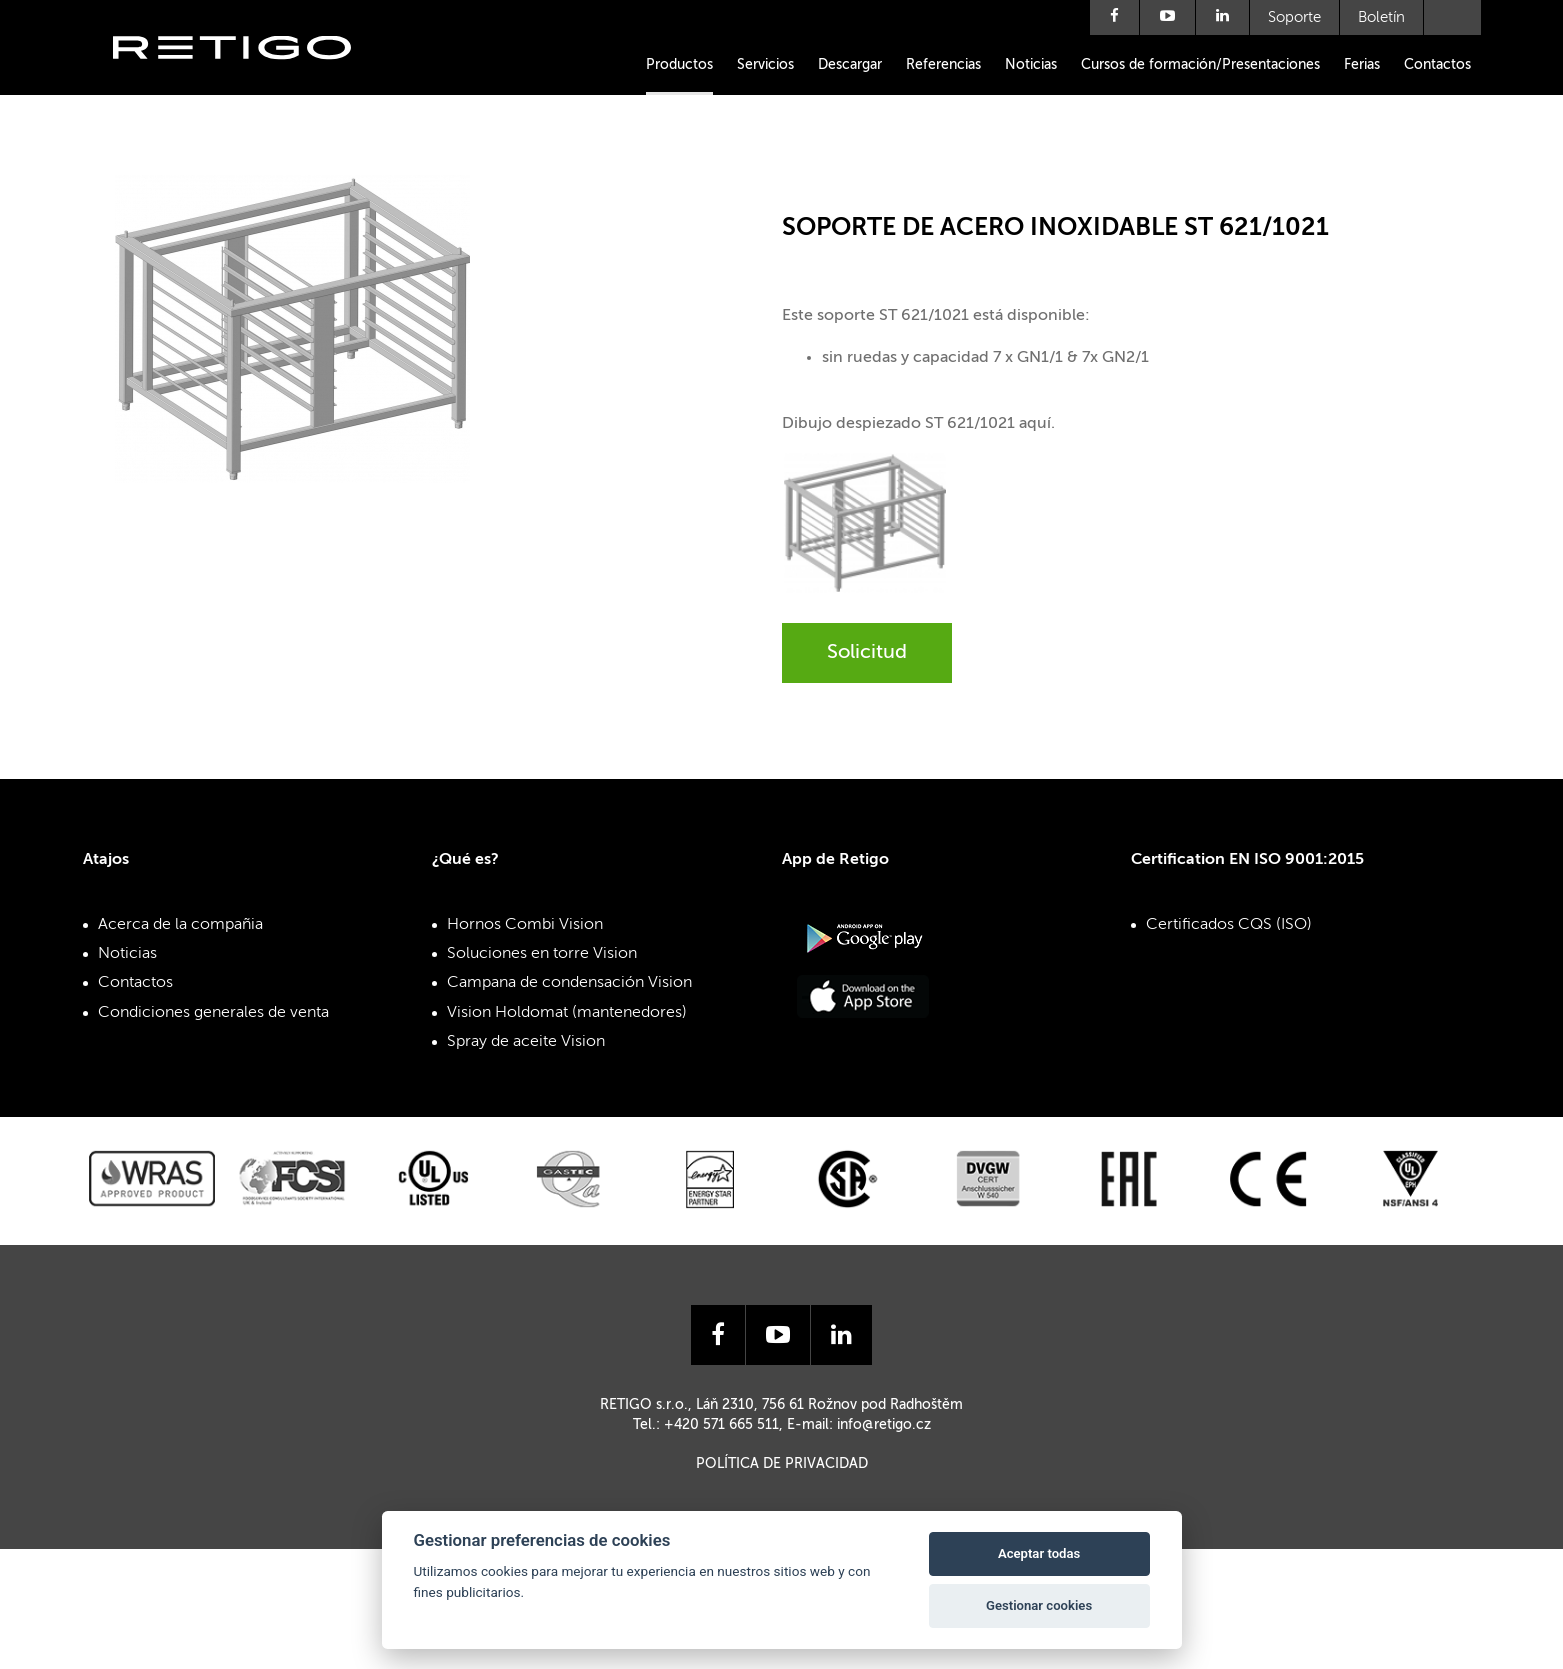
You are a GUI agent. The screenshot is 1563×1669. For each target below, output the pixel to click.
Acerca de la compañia (180, 925)
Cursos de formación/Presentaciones (1200, 65)
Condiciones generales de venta (213, 1013)
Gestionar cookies (1039, 1605)
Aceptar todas (1039, 1553)
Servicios (765, 65)
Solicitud (867, 653)
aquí (1035, 424)
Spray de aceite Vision (526, 1042)
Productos (679, 65)
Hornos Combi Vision (525, 925)
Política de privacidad (782, 1464)
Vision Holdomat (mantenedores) (567, 1013)
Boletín (1381, 17)
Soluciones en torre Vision (542, 954)
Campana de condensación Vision (569, 983)
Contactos (1437, 65)
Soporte (1294, 17)
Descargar (850, 65)
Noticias (1031, 65)
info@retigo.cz (884, 1425)
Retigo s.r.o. (248, 77)
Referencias (943, 65)
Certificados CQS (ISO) (1229, 925)
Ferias (1362, 65)
